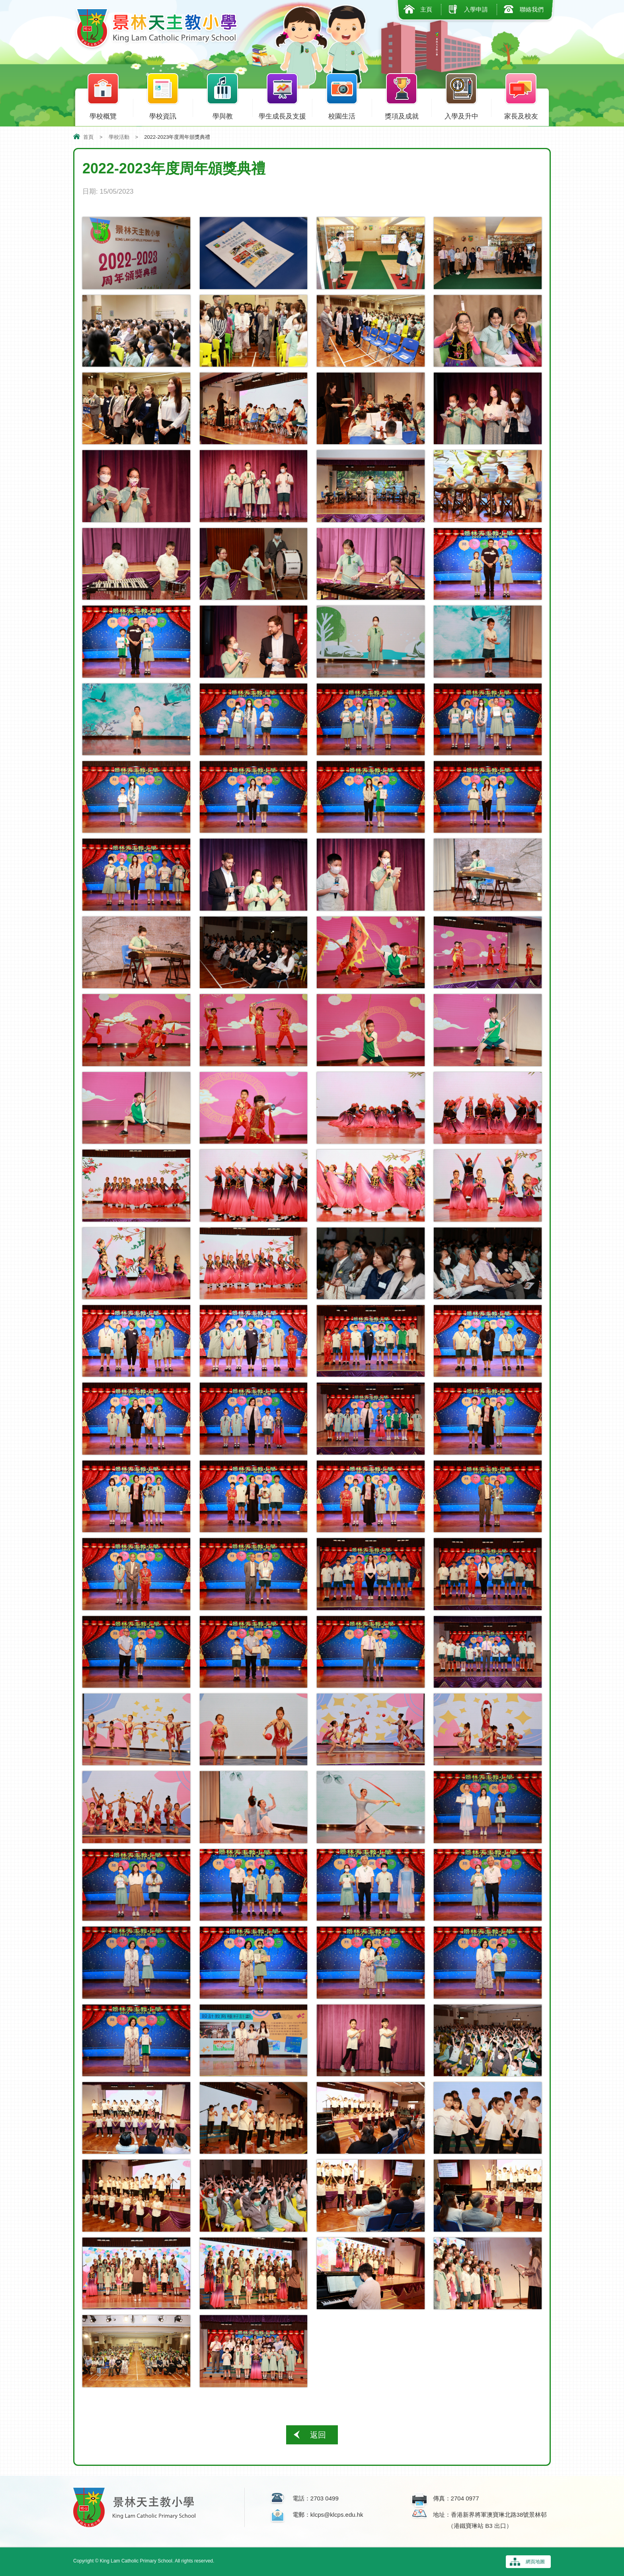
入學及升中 (461, 114)
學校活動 (119, 137)
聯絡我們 (532, 9)
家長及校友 (521, 114)
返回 (318, 2434)
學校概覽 (103, 114)
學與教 (222, 114)
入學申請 (476, 9)
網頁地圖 (535, 2561)
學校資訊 (163, 114)
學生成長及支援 (282, 114)
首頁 (88, 137)
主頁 (426, 9)
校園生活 (342, 114)
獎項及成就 (401, 114)
